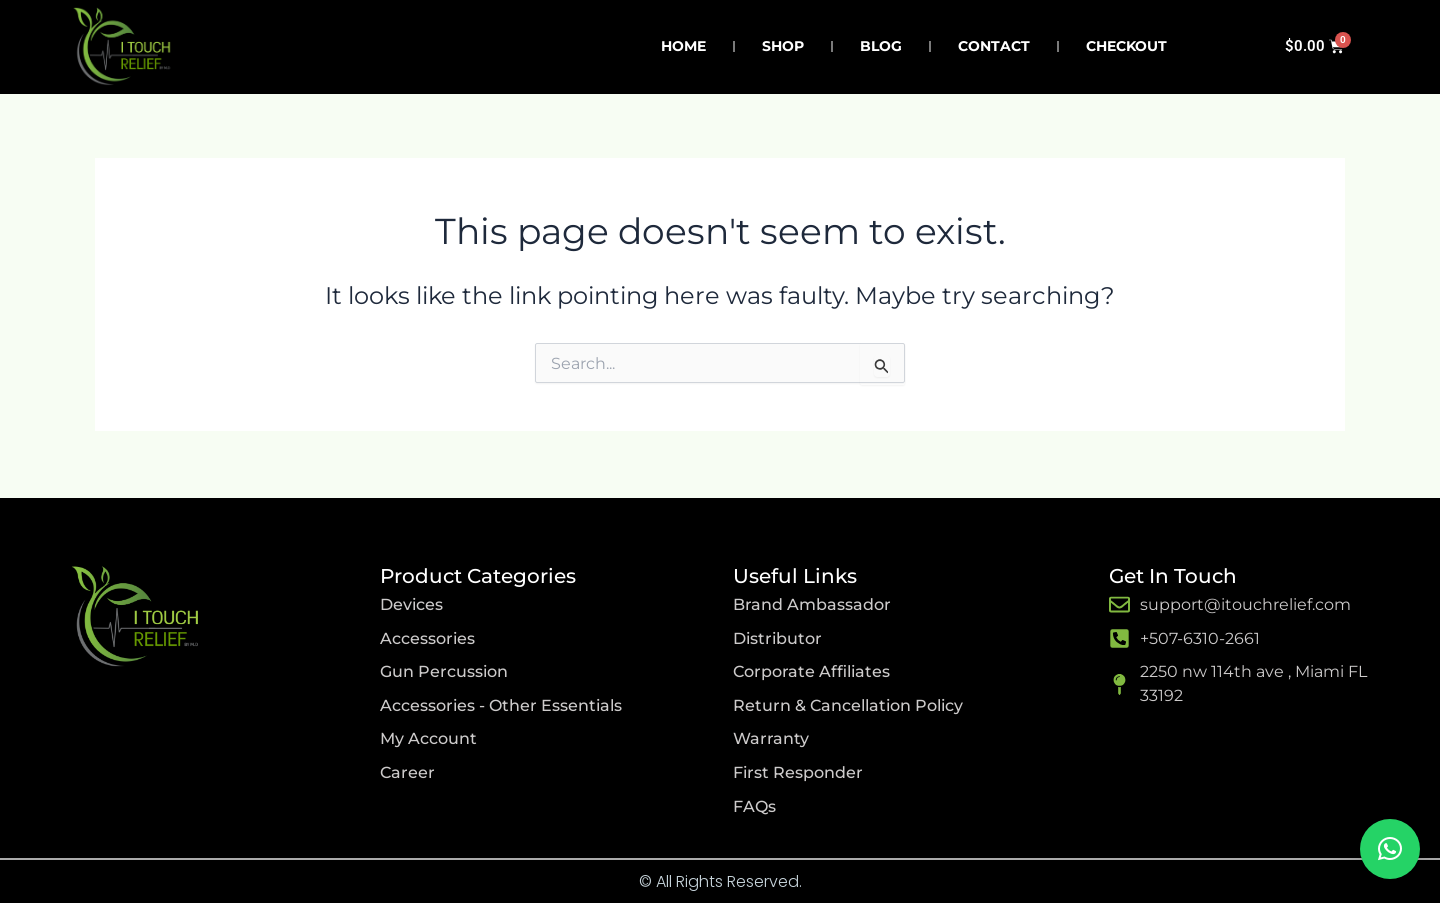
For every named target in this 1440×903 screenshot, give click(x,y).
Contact (994, 46)
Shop (783, 46)
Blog (881, 46)
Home (683, 46)
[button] (1390, 849)
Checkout (1126, 46)
